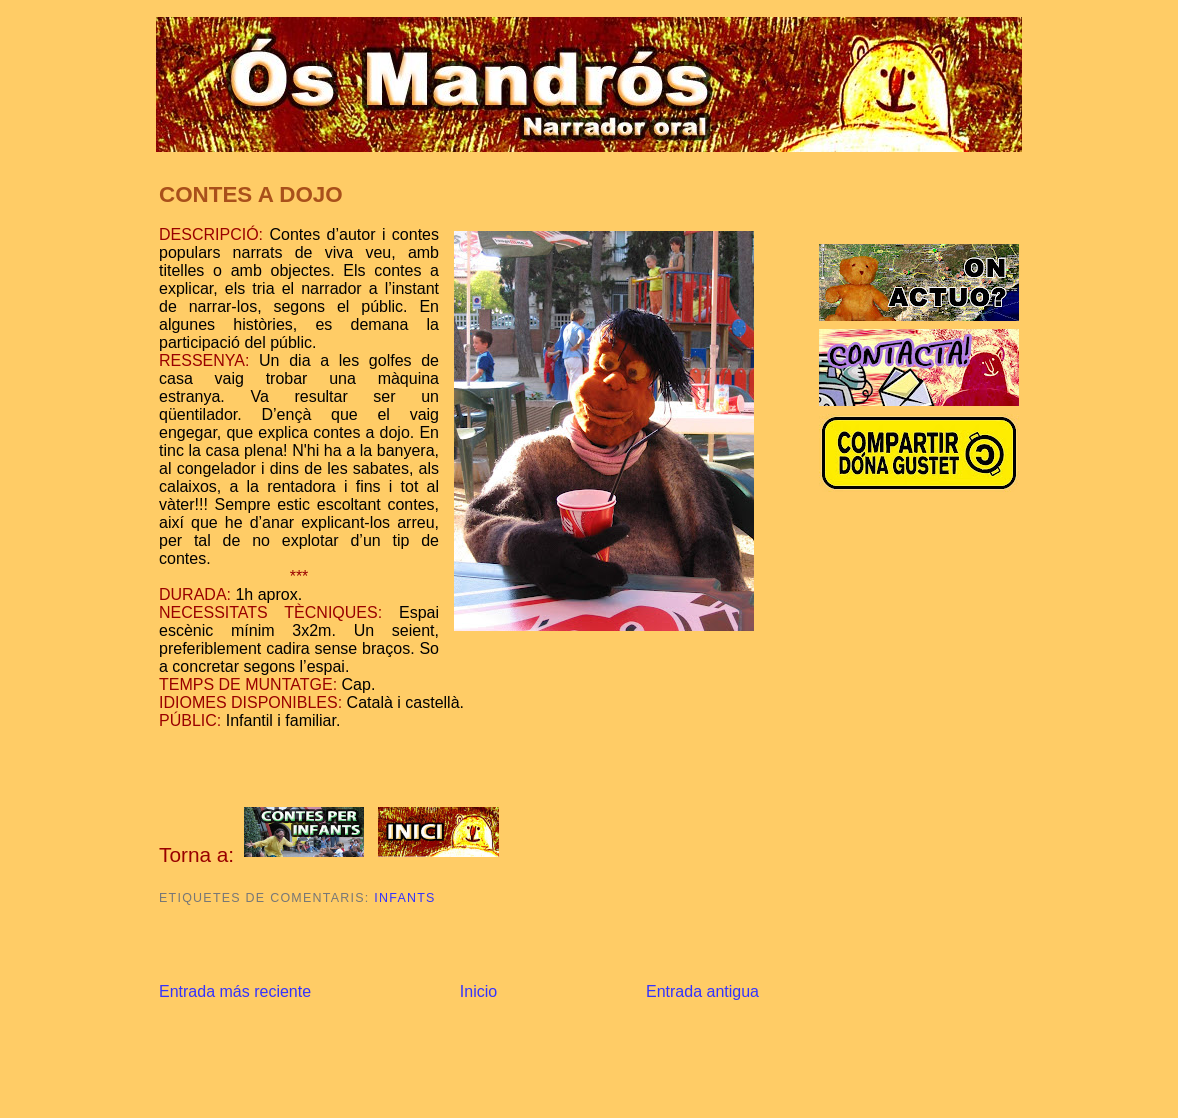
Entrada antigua (702, 991)
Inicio (478, 991)
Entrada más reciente (235, 991)
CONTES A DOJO (251, 194)
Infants (404, 898)
